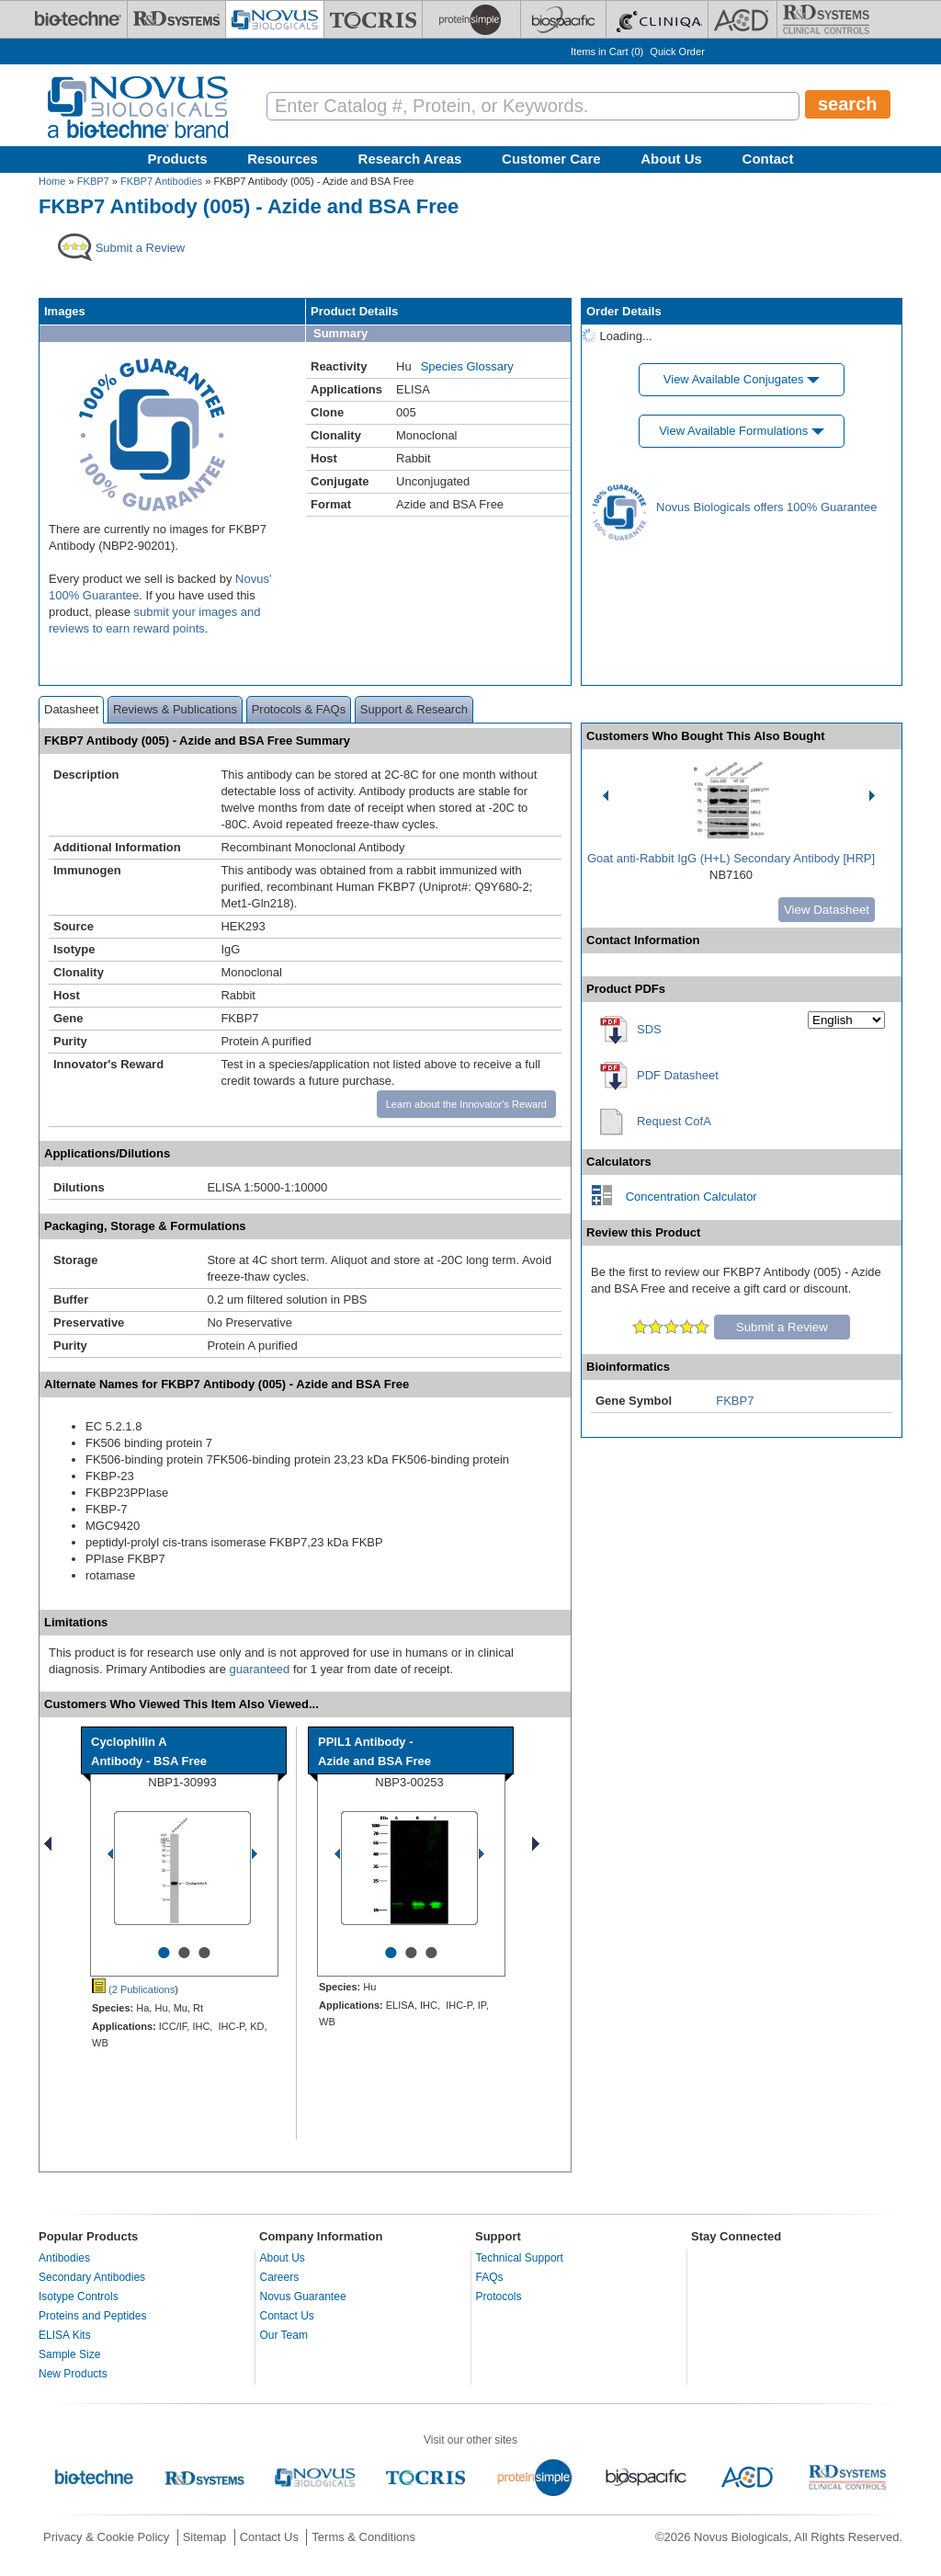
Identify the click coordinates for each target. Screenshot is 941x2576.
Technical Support (519, 2257)
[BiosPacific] (563, 19)
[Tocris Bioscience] (373, 19)
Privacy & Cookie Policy (106, 2537)
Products (178, 158)
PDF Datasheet (678, 1075)
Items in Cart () (607, 51)
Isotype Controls (79, 2296)
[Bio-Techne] (78, 19)
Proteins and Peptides (92, 2315)
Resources (282, 158)
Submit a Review (782, 1327)
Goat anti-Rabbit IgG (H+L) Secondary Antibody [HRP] (731, 858)
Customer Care (551, 158)
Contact (768, 158)
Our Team (284, 2335)
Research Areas (410, 158)
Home (52, 181)
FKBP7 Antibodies (161, 181)
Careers (280, 2277)
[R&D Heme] (826, 19)
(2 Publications (133, 1989)
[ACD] (742, 19)
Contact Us (287, 2315)
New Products (73, 2373)
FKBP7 (93, 181)
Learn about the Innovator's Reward (466, 1104)
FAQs (490, 2277)
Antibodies (64, 2257)
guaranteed (260, 1669)
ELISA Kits (65, 2335)
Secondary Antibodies (92, 2277)
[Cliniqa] (657, 19)
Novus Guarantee (303, 2296)
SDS (649, 1029)
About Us (671, 158)
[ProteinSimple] (471, 19)
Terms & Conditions (363, 2537)
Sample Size (69, 2354)
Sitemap (205, 2537)
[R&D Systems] (176, 19)
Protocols (499, 2296)
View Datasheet (826, 910)
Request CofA (674, 1121)
